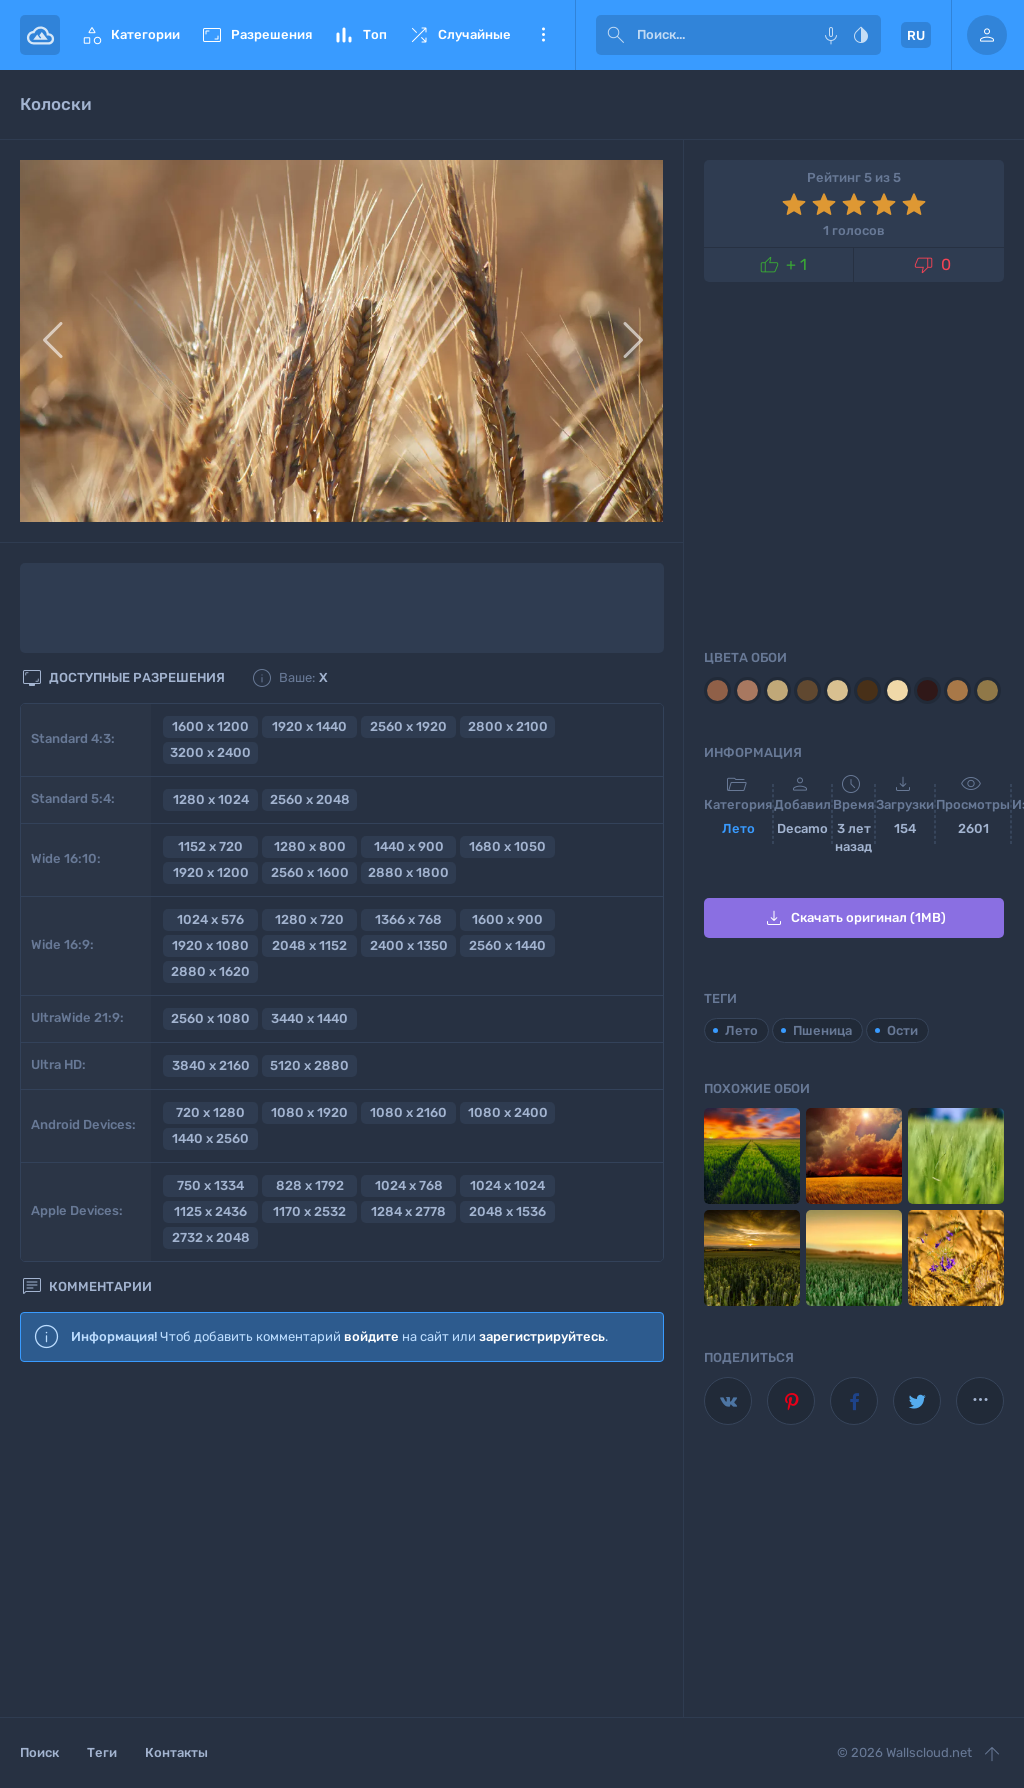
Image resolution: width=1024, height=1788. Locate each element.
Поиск (39, 1752)
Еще (543, 35)
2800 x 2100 (508, 726)
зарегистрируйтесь (542, 1336)
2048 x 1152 (309, 945)
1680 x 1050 (507, 846)
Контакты (176, 1752)
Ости (902, 1030)
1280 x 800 (310, 846)
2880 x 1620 (210, 971)
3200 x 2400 (210, 752)
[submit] (616, 35)
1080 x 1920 (309, 1112)
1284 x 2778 (408, 1211)
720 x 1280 (210, 1112)
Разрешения (256, 35)
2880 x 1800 (408, 872)
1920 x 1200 (211, 872)
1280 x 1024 (211, 799)
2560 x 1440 (507, 945)
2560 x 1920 (408, 726)
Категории (130, 35)
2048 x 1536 (507, 1211)
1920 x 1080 (210, 945)
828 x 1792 (310, 1185)
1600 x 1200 (210, 726)
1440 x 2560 (210, 1138)
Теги (102, 1752)
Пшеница (822, 1030)
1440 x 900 (409, 846)
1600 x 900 (507, 919)
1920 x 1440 (309, 726)
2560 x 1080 (210, 1018)
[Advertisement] (342, 1541)
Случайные (459, 35)
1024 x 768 (409, 1185)
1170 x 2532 (309, 1211)
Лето (738, 828)
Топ (359, 35)
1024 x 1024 (507, 1185)
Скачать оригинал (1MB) (854, 918)
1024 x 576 (210, 919)
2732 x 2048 (211, 1237)
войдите (371, 1336)
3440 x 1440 (309, 1018)
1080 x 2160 (408, 1112)
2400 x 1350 (409, 945)
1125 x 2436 (210, 1211)
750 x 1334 (210, 1185)
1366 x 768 (408, 919)
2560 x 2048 (310, 799)
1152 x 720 (210, 846)
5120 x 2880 (309, 1065)
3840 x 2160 (211, 1065)
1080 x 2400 (508, 1112)
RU (916, 35)
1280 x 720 (309, 919)
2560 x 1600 (310, 872)
